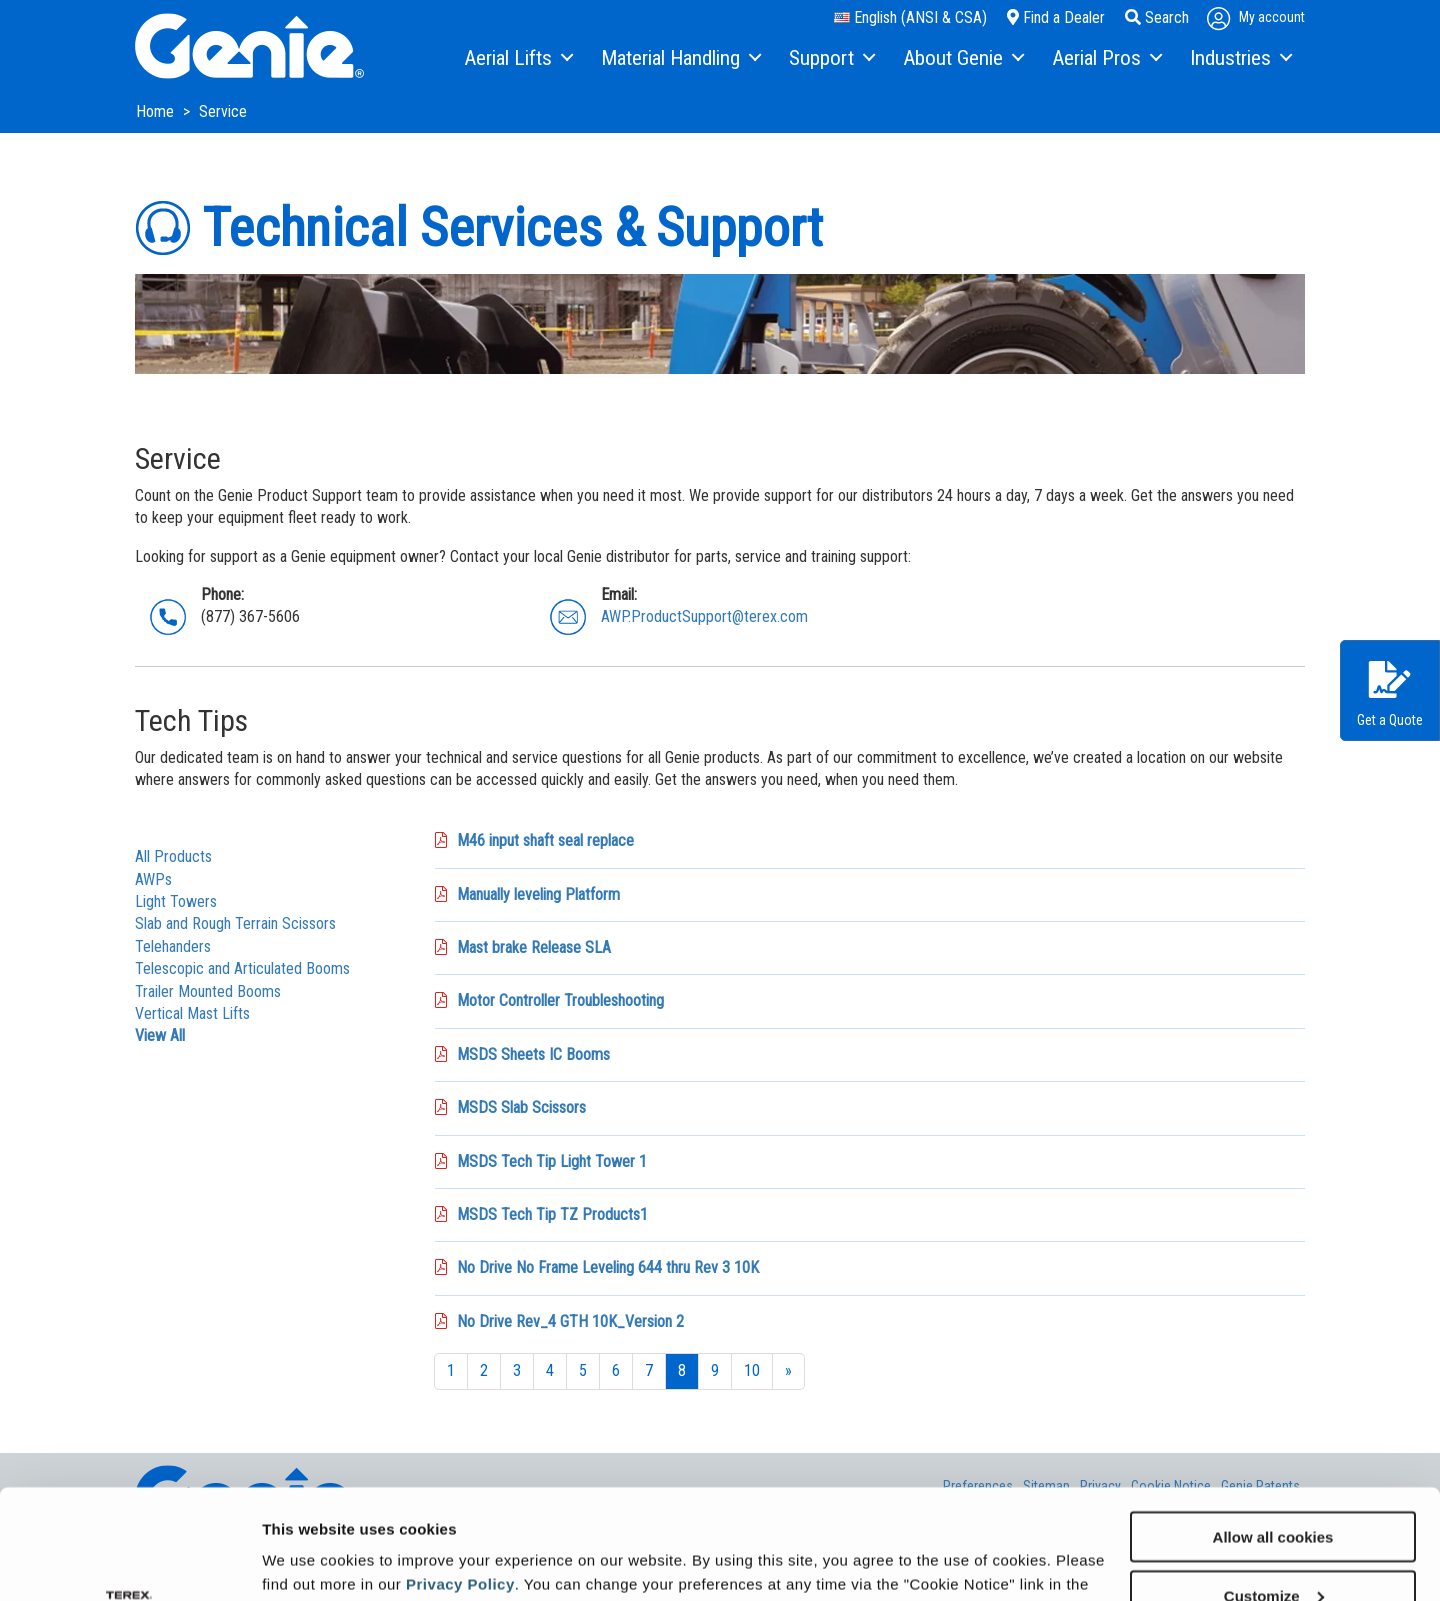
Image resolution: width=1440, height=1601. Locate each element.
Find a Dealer (1056, 17)
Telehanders (173, 946)
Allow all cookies (1273, 1433)
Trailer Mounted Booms (208, 991)
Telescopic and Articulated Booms (242, 968)
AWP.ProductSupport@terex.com (704, 616)
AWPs (153, 879)
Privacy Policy (460, 1480)
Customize (1274, 1492)
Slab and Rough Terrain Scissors (235, 923)
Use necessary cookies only (1273, 1551)
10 (752, 1370)
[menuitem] (517, 59)
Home (157, 111)
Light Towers (176, 901)
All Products (173, 856)
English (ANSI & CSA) (910, 17)
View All (160, 1035)
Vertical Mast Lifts (192, 1013)
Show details (308, 1560)
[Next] (788, 1371)
